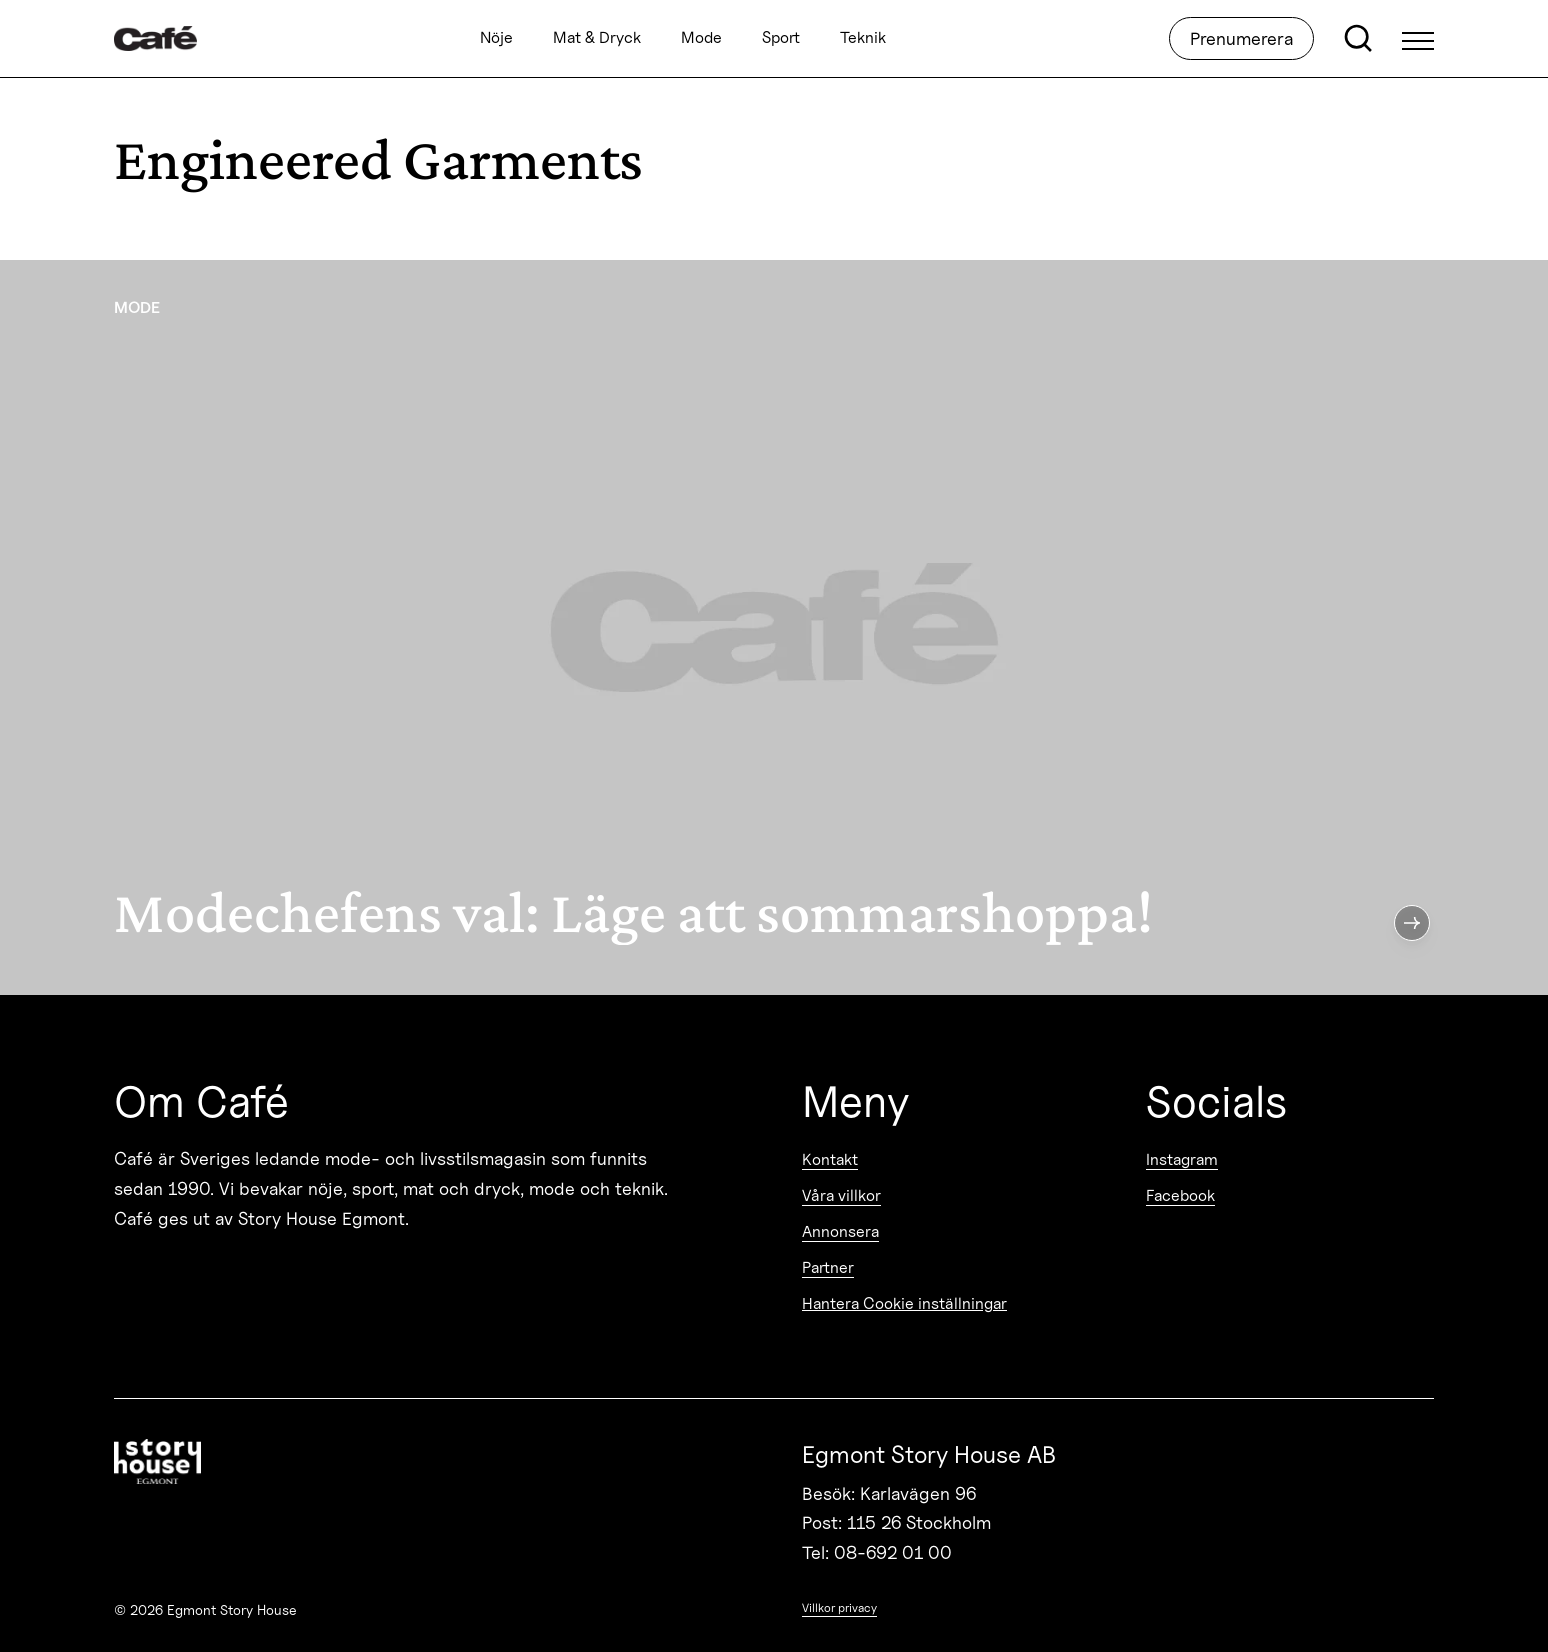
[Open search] (1358, 39)
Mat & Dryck (597, 38)
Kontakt (830, 1159)
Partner (828, 1267)
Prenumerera (1241, 38)
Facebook (1180, 1195)
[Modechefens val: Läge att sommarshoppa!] (774, 627)
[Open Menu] (1418, 39)
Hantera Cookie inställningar (904, 1303)
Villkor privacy (839, 1607)
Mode (701, 38)
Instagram (1182, 1159)
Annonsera (840, 1231)
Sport (781, 38)
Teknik (863, 38)
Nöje (496, 38)
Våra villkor (841, 1195)
